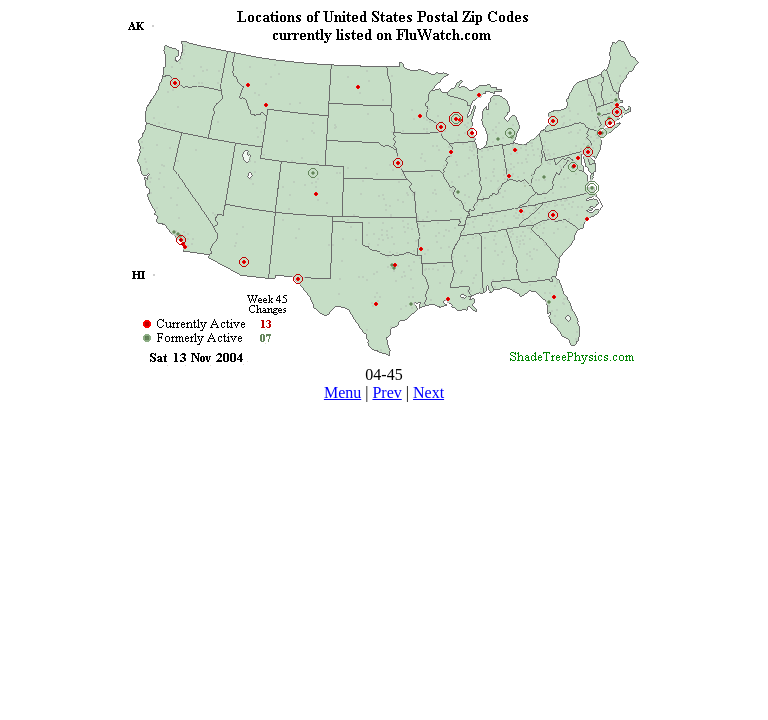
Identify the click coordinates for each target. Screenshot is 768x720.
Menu (342, 392)
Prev (386, 392)
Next (428, 392)
